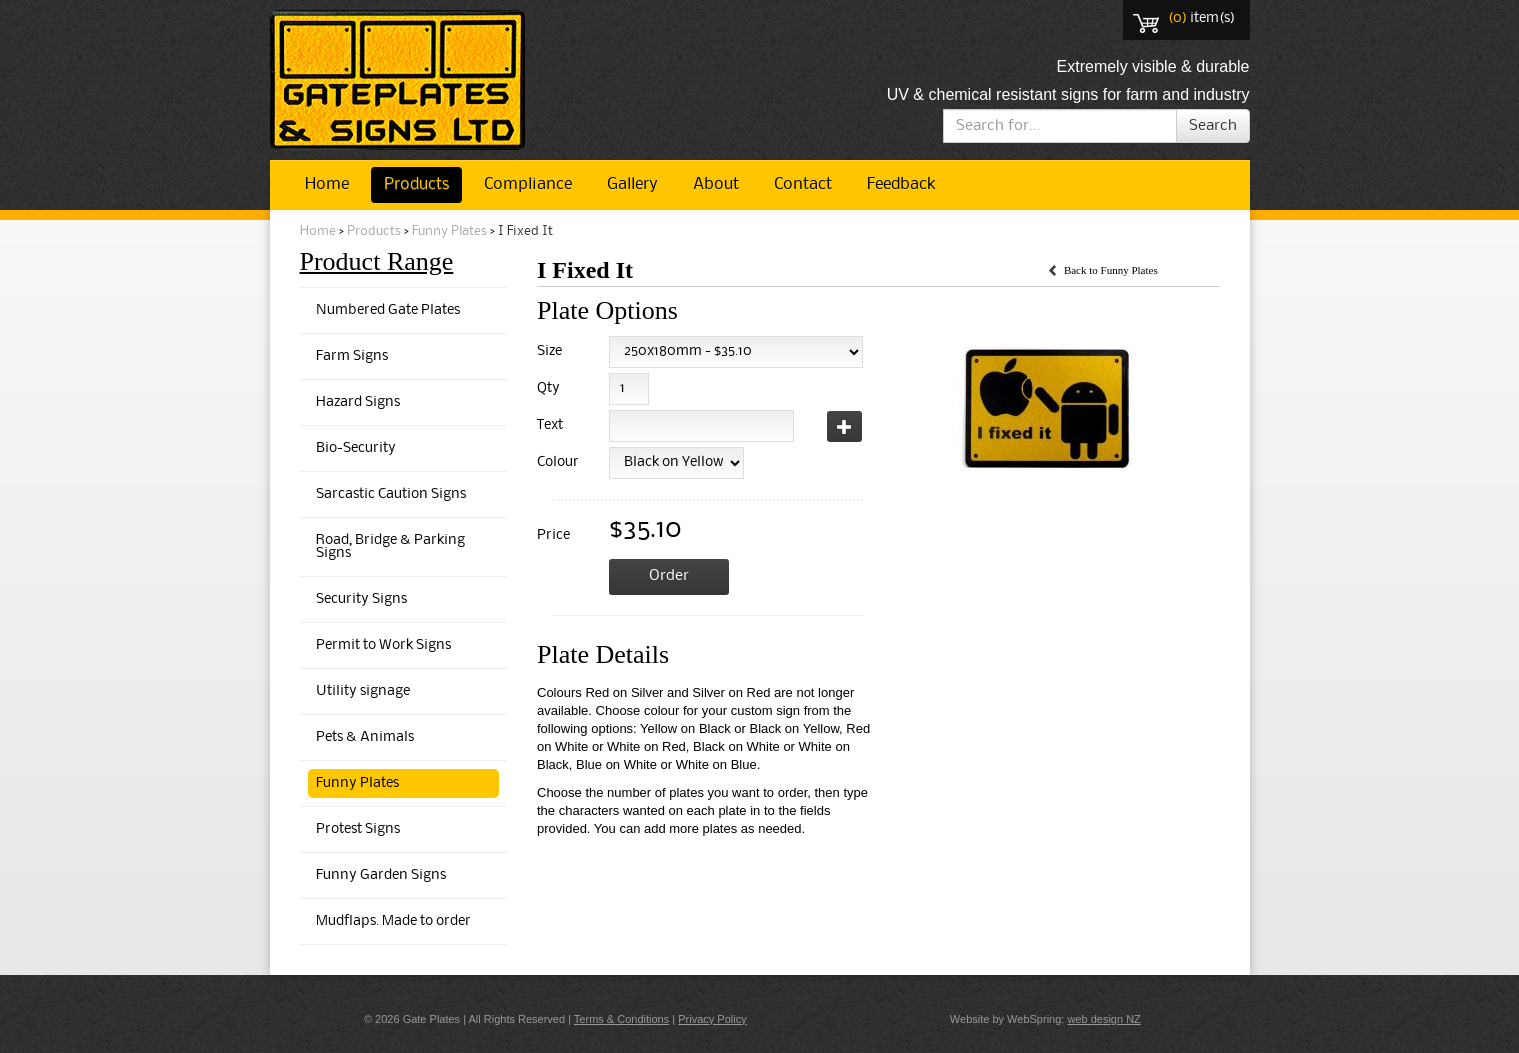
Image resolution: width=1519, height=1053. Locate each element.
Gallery (632, 184)
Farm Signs (352, 356)
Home (327, 184)
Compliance (528, 184)
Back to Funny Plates (1111, 270)
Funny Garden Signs (381, 875)
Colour (554, 462)
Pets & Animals (365, 737)
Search (1213, 126)
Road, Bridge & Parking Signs (390, 547)
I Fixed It (525, 231)
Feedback (901, 184)
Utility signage (363, 691)
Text (550, 425)
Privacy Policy (712, 1019)
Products (416, 184)
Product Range (377, 261)
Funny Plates (449, 231)
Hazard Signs (358, 402)
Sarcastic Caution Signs (391, 494)
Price (553, 535)
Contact (803, 184)
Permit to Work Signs (383, 645)
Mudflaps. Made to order (393, 921)
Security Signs (361, 599)
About (716, 184)
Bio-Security (356, 448)
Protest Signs (358, 829)
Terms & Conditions (621, 1019)
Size (549, 351)
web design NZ (1103, 1019)
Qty (548, 388)
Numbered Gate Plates (388, 310)
